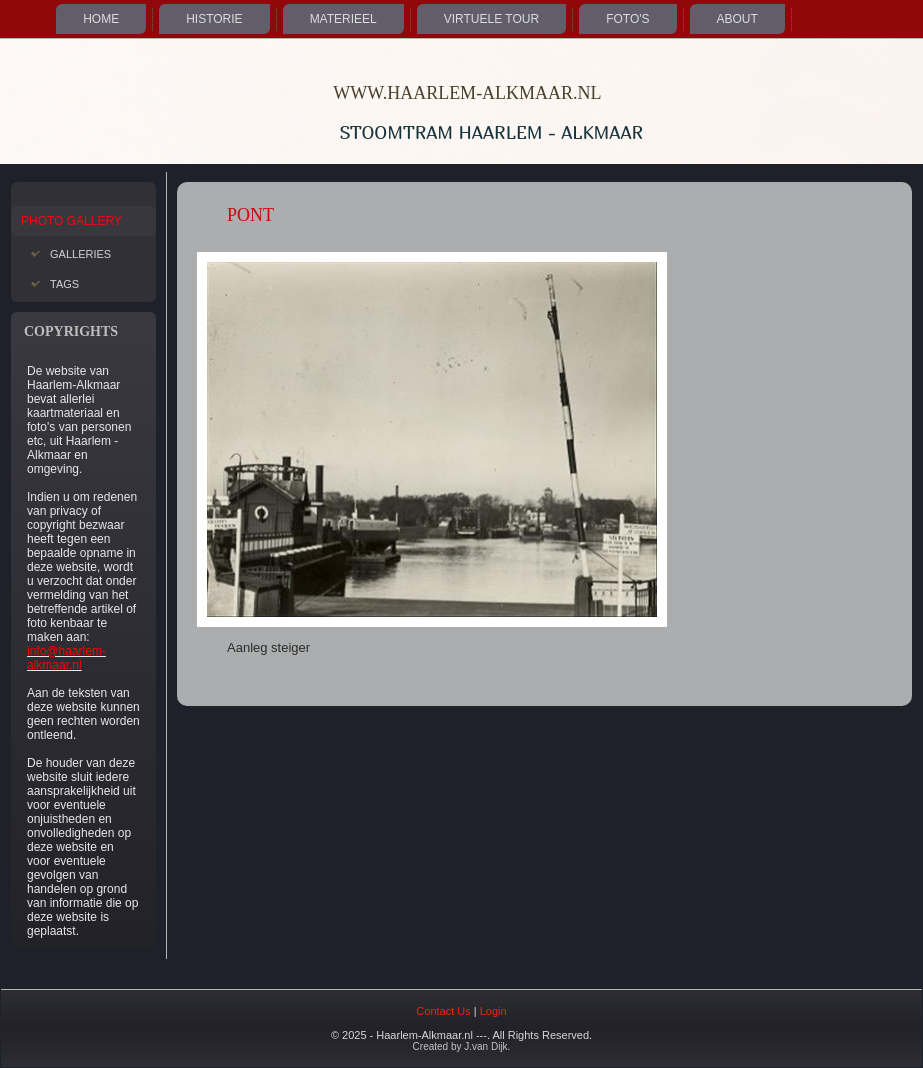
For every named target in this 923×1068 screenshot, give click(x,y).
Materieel (343, 19)
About (737, 19)
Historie (214, 19)
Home (101, 19)
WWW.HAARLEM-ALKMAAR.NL (467, 93)
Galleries (80, 254)
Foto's (627, 19)
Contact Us (443, 1011)
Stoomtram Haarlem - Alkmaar (492, 132)
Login (493, 1011)
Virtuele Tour (491, 19)
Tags (64, 284)
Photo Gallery (71, 221)
